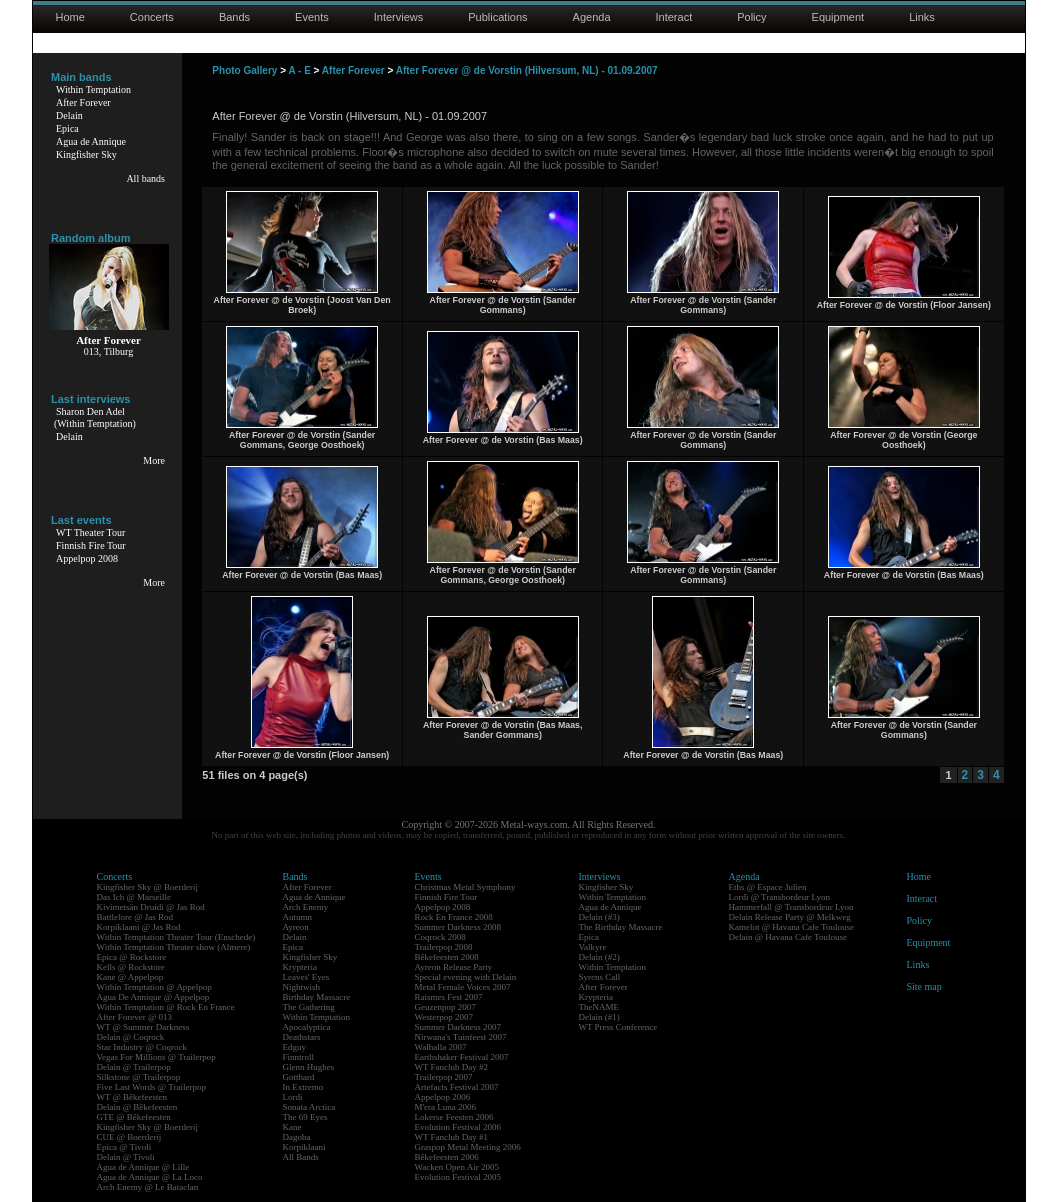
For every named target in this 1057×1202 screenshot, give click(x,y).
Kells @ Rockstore (131, 967)
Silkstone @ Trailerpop (139, 1077)
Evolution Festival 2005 (458, 1177)
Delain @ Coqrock (131, 1037)
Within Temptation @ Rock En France (166, 1007)
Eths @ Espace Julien (768, 887)
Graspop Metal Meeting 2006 (468, 1147)
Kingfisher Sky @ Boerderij (148, 887)
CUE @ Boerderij (129, 1137)
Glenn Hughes (309, 1067)
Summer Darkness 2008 (458, 927)
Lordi (293, 1097)
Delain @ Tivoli (126, 1157)
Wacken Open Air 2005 (457, 1167)
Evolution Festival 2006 (458, 1127)
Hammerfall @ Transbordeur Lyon (791, 907)
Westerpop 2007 (444, 1017)
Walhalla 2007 (441, 1047)
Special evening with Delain (466, 977)
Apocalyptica (307, 1027)
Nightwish (302, 987)
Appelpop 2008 (87, 558)
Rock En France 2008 (454, 917)
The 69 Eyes (305, 1117)
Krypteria (300, 967)
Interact (674, 17)
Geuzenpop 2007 (445, 1007)
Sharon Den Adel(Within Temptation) (95, 417)
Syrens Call (600, 977)
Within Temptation (93, 89)
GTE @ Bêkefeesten (134, 1117)
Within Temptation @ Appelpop (154, 987)
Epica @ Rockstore (132, 957)
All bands (145, 178)
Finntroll (299, 1057)
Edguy (295, 1047)
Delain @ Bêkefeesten (137, 1107)
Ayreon (296, 927)
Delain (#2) (599, 957)
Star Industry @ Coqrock (142, 1047)
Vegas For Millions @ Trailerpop (156, 1057)
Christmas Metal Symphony (465, 887)
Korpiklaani (304, 1147)
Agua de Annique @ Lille (143, 1167)
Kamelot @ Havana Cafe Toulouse (791, 927)
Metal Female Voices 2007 (463, 987)
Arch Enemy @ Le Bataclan (148, 1187)
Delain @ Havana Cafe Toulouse (788, 937)
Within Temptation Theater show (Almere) (174, 947)
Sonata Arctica (309, 1107)
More (154, 460)
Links (922, 17)
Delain (69, 115)
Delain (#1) (599, 1017)
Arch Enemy (306, 907)
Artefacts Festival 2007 (457, 1087)
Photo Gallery (244, 70)
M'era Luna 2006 (446, 1107)
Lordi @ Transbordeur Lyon (780, 897)
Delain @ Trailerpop (134, 1067)
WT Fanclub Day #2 (452, 1067)
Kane (292, 1127)
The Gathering (309, 1007)
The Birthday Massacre (621, 927)
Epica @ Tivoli (124, 1147)
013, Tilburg (108, 351)
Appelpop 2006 (443, 1097)
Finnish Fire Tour (91, 545)
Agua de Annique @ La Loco (150, 1177)
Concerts (152, 17)
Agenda (592, 17)
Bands (234, 17)
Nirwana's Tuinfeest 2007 (461, 1037)
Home (70, 17)
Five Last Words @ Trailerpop (151, 1087)
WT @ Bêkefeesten (132, 1097)
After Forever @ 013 (135, 1017)
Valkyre (593, 947)
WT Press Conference (618, 1027)
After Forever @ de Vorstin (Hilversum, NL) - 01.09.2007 (527, 70)
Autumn (298, 917)
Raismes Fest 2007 (449, 997)
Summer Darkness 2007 (458, 1027)
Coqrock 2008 (440, 937)
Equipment (838, 17)
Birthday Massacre (317, 997)
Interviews (399, 17)
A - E (299, 70)
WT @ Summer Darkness (143, 1027)
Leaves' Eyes (306, 977)
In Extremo (303, 1087)
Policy (751, 17)
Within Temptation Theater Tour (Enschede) (176, 937)
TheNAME (599, 1007)
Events (312, 17)
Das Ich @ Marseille (134, 897)
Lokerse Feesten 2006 (454, 1117)
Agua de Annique (91, 141)
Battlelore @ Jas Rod (135, 917)
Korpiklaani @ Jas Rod (139, 927)
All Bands (301, 1157)
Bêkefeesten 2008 (447, 957)
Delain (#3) (599, 917)
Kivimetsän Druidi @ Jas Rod (151, 907)
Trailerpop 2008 (444, 947)
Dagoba (297, 1137)
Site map (924, 986)
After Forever (83, 102)
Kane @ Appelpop (130, 977)
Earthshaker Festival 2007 (462, 1057)
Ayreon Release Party (454, 967)
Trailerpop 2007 (444, 1077)
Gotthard (299, 1077)
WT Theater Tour (90, 532)
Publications (497, 17)
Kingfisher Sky (86, 154)
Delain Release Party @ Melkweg (790, 917)
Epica (67, 128)
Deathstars (302, 1037)
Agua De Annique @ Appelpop (153, 997)
